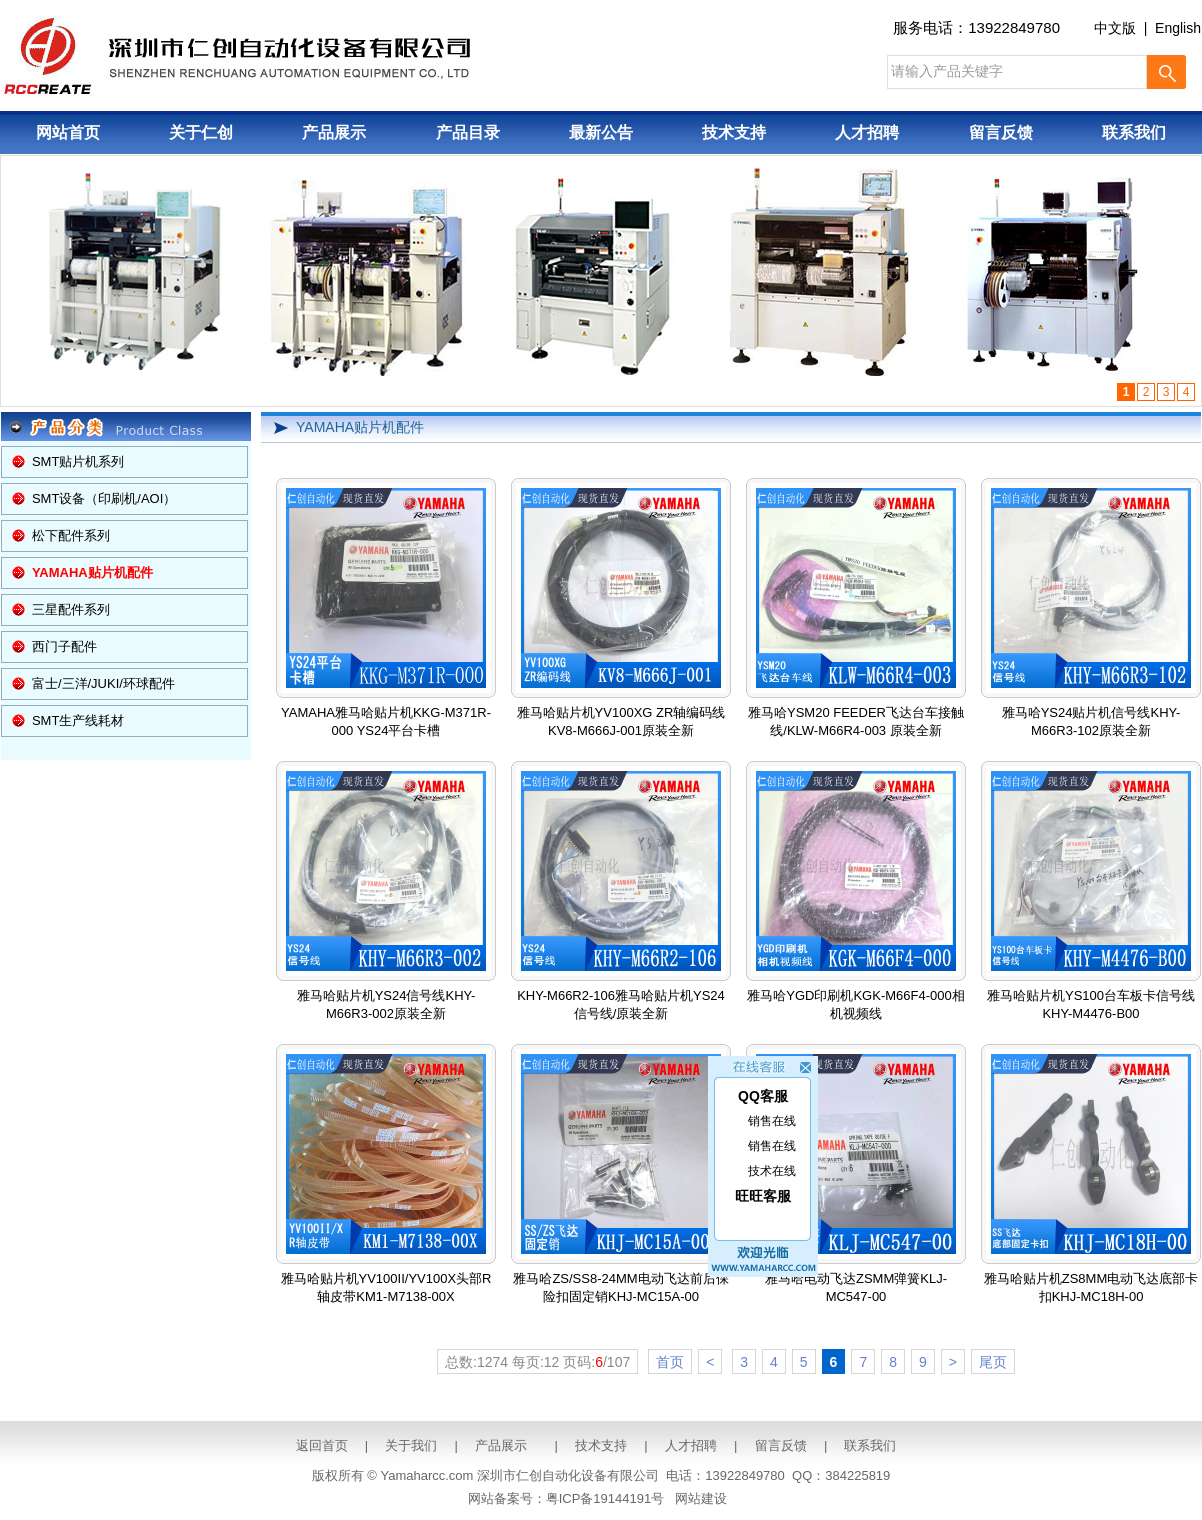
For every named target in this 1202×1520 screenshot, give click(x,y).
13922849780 (1014, 27)
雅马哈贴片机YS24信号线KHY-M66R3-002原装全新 (386, 896)
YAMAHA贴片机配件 (360, 427)
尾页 (993, 1362)
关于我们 (411, 1445)
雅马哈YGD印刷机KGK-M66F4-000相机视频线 (855, 896)
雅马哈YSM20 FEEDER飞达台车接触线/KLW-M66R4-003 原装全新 (856, 613)
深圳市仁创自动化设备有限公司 (568, 1475)
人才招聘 (867, 132)
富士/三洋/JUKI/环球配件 (103, 683)
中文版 (1115, 28)
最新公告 (601, 132)
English (1178, 28)
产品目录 (468, 132)
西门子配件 (64, 646)
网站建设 (701, 1498)
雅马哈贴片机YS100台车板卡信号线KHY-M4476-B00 (1091, 896)
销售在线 (772, 1115)
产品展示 (334, 132)
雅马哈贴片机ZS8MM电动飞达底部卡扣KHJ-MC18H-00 (1091, 1179)
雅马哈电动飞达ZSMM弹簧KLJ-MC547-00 (856, 1179)
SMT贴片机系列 (78, 461)
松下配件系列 (71, 535)
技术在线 (772, 1165)
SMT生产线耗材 (78, 720)
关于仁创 (201, 132)
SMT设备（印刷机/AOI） (104, 498)
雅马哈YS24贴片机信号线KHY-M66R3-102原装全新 (1091, 613)
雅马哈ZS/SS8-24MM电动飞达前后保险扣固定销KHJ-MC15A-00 (620, 1179)
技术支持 (734, 132)
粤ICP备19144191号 (605, 1498)
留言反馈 (1001, 132)
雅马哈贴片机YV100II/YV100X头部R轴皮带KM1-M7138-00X (386, 1179)
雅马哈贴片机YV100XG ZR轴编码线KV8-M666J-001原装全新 (621, 613)
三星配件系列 (71, 609)
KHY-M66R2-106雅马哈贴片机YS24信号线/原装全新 (621, 896)
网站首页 (68, 132)
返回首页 (322, 1445)
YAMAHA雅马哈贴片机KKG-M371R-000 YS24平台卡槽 (386, 613)
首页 (670, 1362)
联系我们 (1134, 132)
